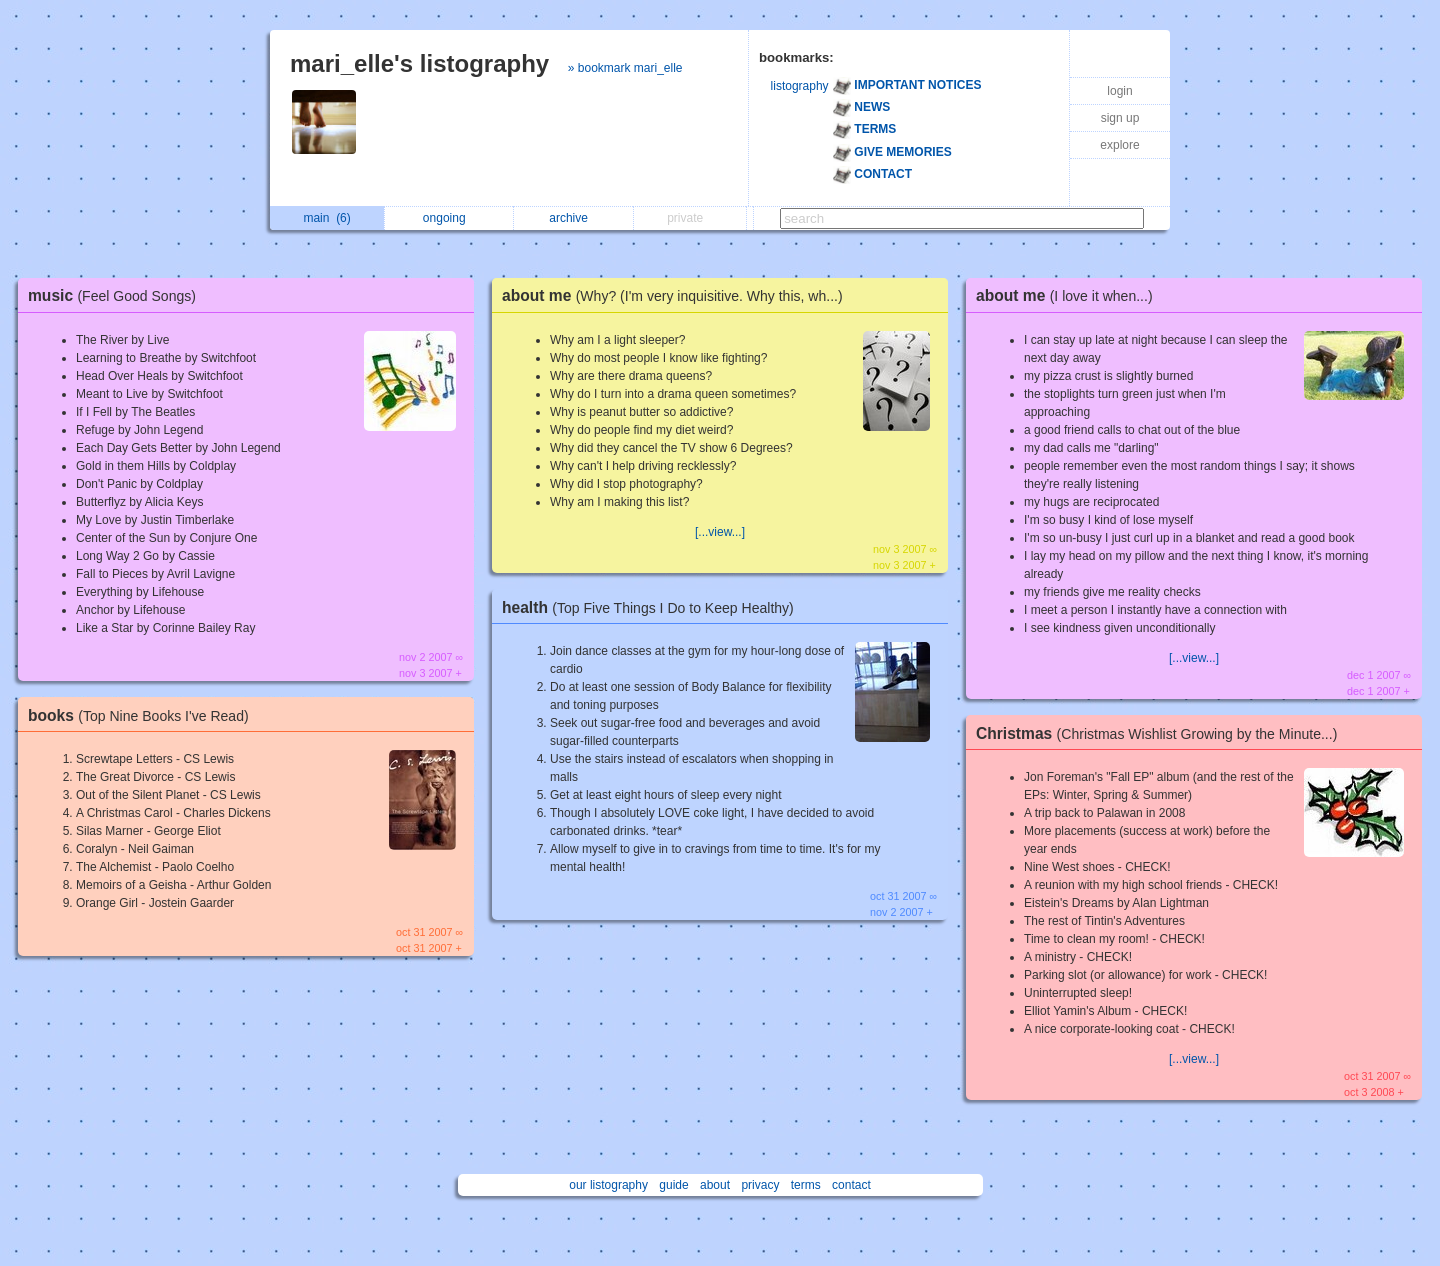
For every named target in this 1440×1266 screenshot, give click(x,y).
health (653, 607)
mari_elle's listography (419, 63)
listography (800, 86)
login (1119, 91)
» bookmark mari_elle (625, 68)
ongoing (449, 218)
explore (1119, 145)
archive (573, 218)
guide (673, 1185)
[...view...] (720, 532)
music (117, 295)
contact (851, 1185)
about (715, 1185)
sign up (1120, 118)
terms (806, 1185)
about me (677, 295)
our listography (608, 1185)
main (326, 218)
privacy (760, 1185)
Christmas (1161, 733)
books (143, 715)
